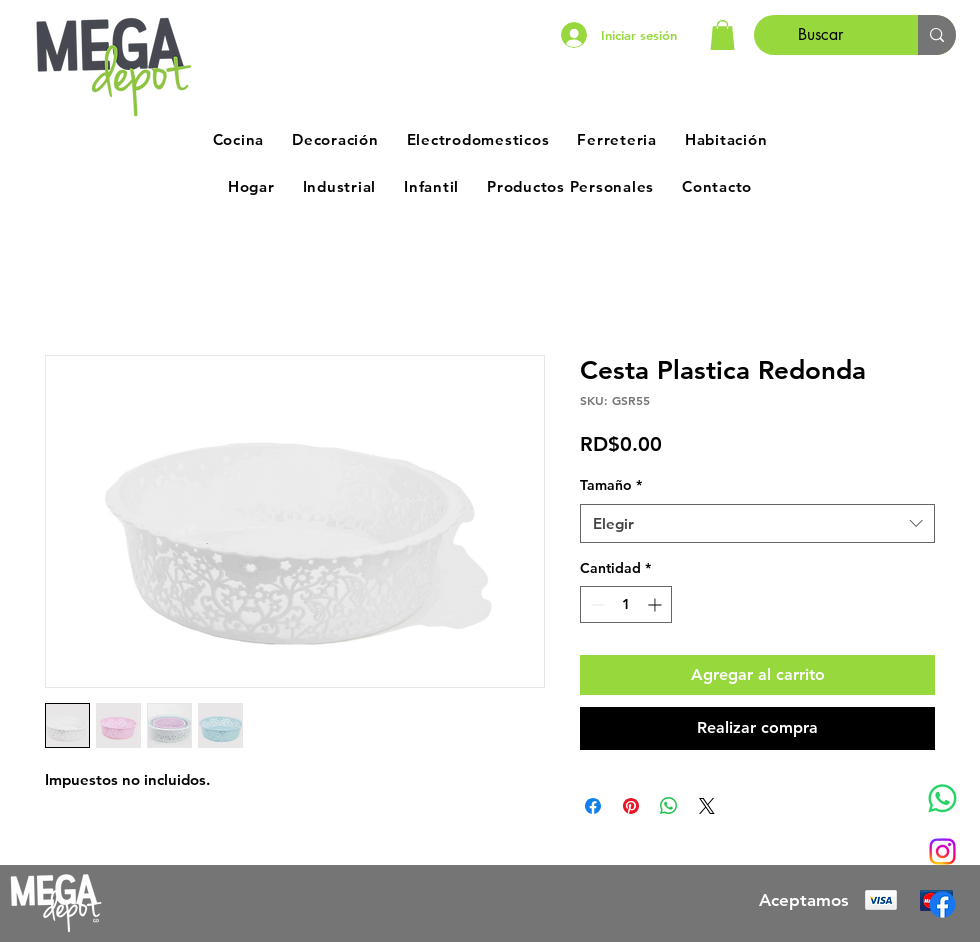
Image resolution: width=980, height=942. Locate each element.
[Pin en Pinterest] (631, 806)
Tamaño (611, 485)
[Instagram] (942, 851)
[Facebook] (942, 904)
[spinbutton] (626, 604)
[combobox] (757, 523)
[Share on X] (707, 806)
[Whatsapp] (942, 798)
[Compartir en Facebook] (593, 806)
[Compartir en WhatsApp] (669, 806)
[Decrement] (595, 604)
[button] (722, 35)
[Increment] (656, 604)
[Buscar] (821, 35)
